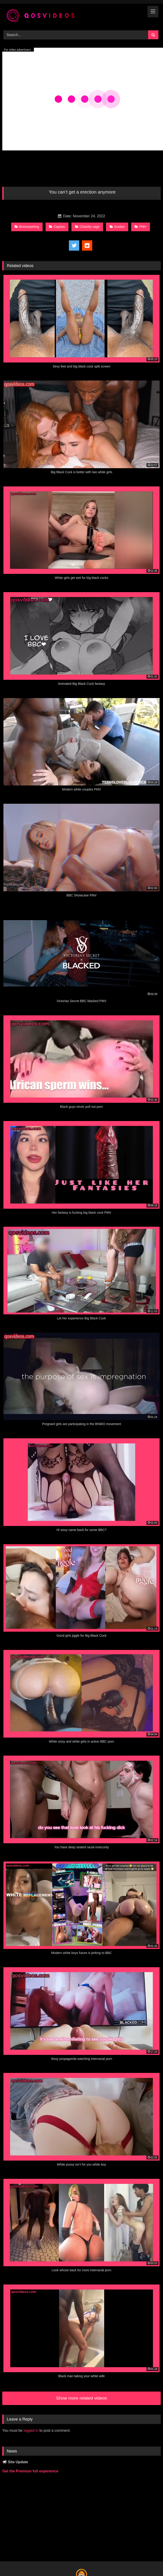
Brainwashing (27, 226)
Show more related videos (81, 2398)
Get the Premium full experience (30, 2471)
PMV (140, 226)
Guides (117, 226)
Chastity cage (87, 226)
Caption (57, 226)
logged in (31, 2430)
